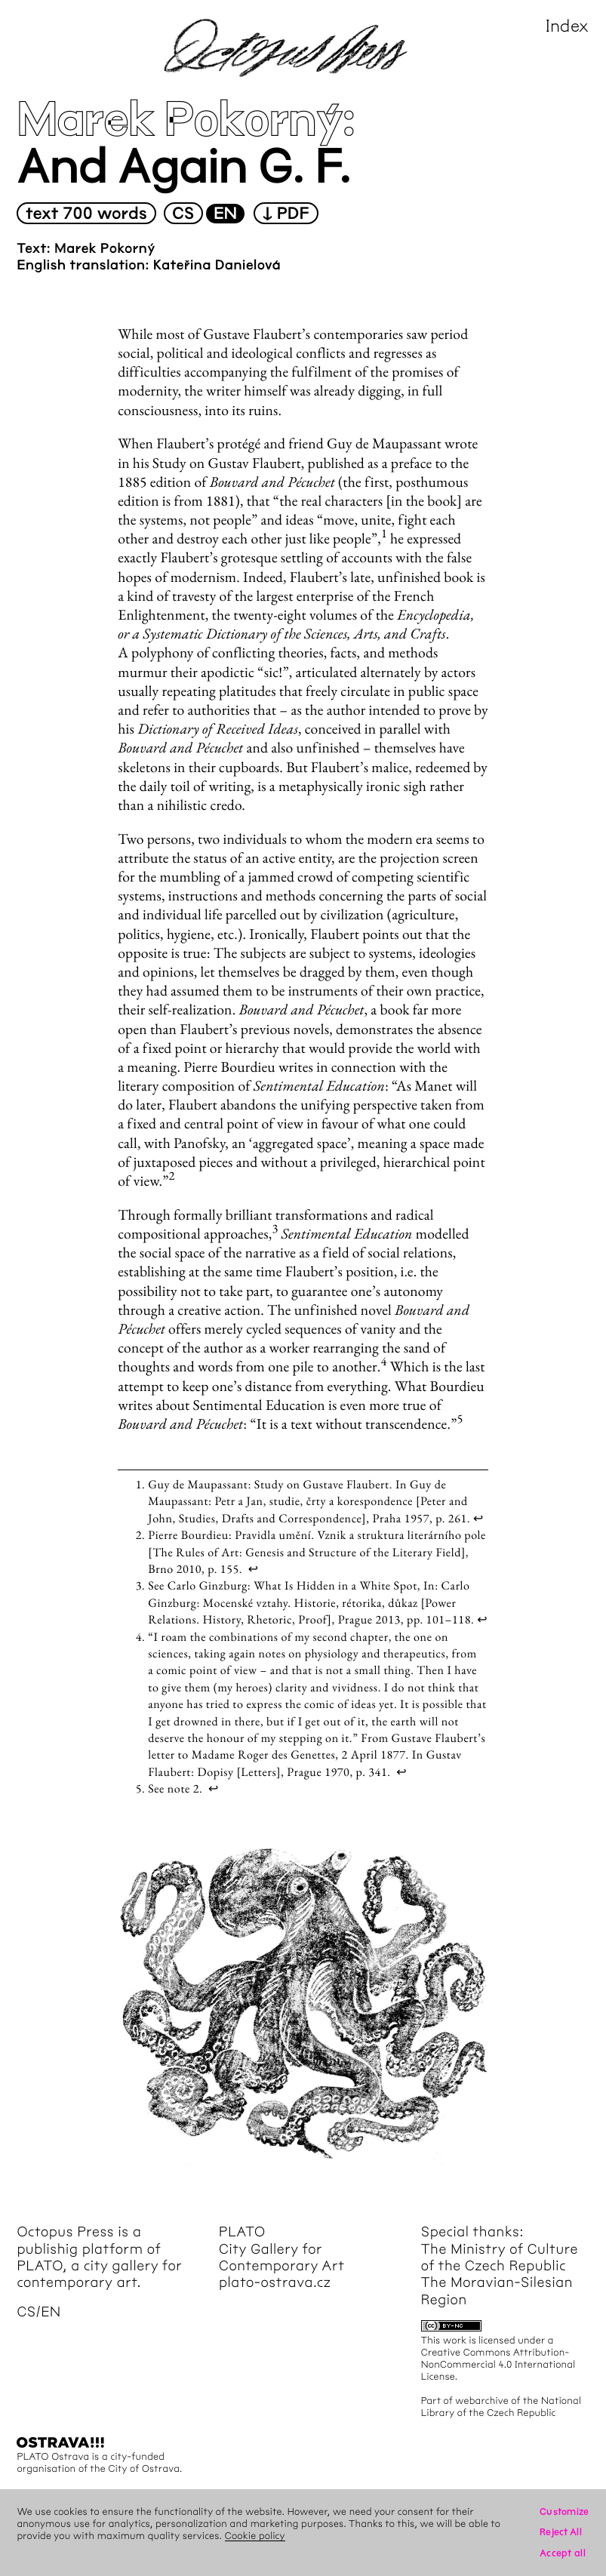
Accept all (563, 2553)
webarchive (482, 2400)
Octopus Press (65, 2231)
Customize (564, 2511)
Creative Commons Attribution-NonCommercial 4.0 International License (498, 2364)
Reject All (561, 2532)
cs (183, 214)
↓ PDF (286, 214)
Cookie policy (255, 2535)
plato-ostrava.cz (275, 2282)
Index (567, 26)
